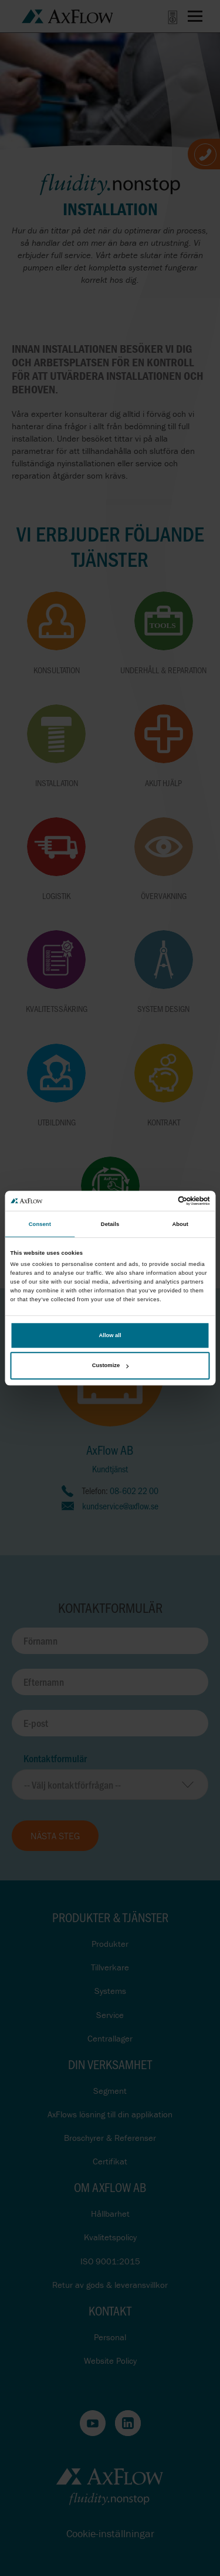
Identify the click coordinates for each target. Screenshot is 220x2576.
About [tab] (180, 1224)
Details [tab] (110, 1224)
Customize (110, 1366)
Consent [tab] (40, 1224)
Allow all (110, 1335)
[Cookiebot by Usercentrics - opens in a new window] (159, 1200)
